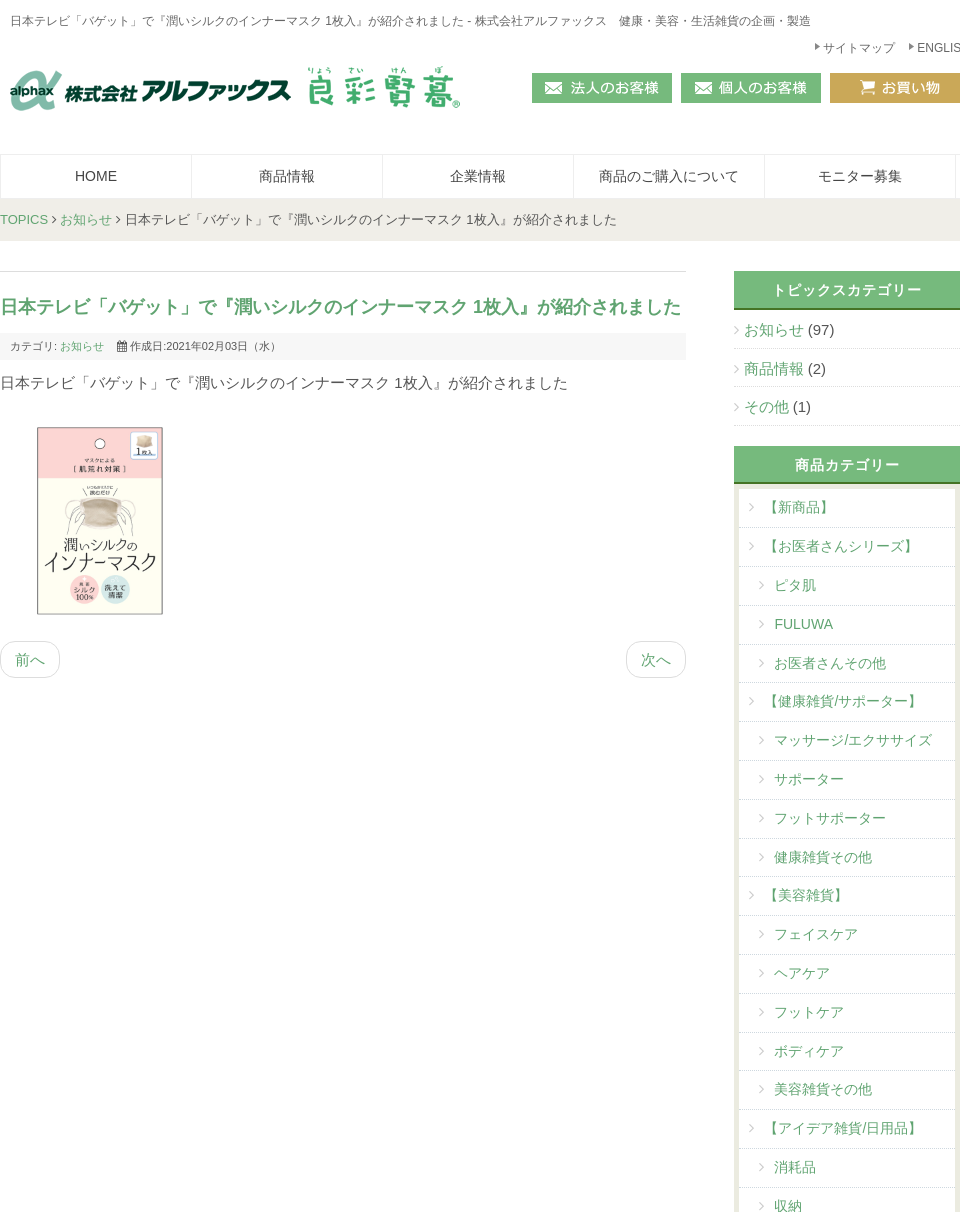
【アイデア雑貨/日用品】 (843, 1128)
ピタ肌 (795, 585)
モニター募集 (860, 176)
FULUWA (803, 624)
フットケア (809, 1012)
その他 (768, 406)
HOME (96, 176)
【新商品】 (799, 507)
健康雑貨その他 (823, 857)
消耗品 (795, 1167)
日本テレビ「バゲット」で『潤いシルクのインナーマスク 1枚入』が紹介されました (340, 307)
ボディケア (809, 1051)
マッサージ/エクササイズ (853, 740)
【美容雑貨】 (806, 895)
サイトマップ (859, 48)
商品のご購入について (669, 176)
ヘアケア (802, 973)
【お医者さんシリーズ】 (841, 546)
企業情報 (478, 176)
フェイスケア (816, 934)
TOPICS (24, 219)
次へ (656, 659)
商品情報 (287, 176)
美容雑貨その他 (823, 1089)
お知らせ (86, 219)
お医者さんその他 (830, 663)
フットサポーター (830, 818)
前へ (30, 659)
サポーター (809, 779)
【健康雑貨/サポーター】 (843, 701)
